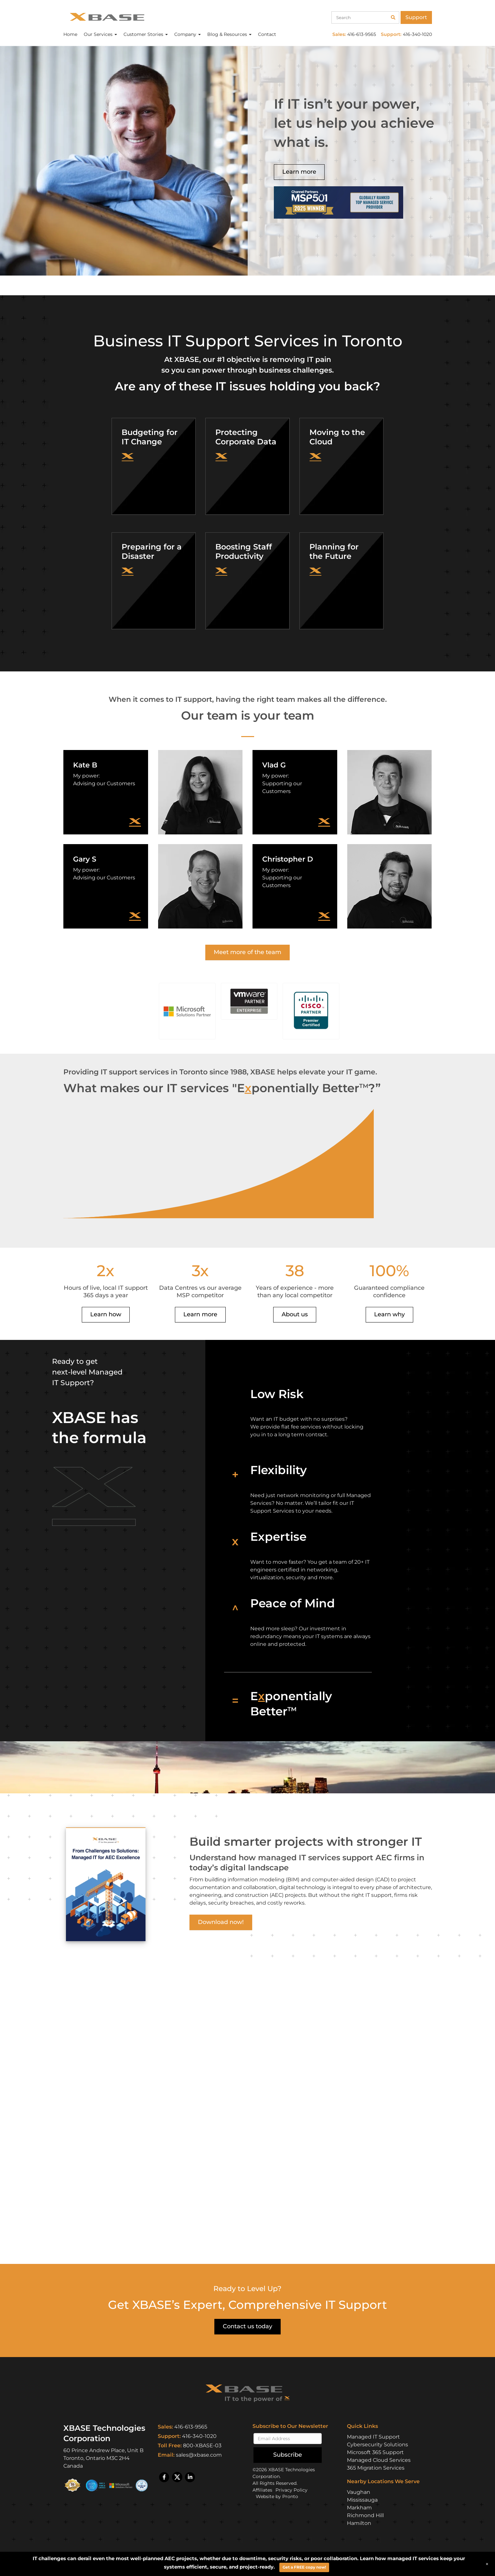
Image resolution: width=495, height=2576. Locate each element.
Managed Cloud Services (379, 2460)
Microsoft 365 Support (375, 2452)
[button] (187, 1011)
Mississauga (362, 2500)
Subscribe (287, 2454)
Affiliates (262, 2490)
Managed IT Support (373, 2437)
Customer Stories (146, 34)
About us (295, 1314)
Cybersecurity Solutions (377, 2444)
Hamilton (359, 2523)
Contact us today (247, 2326)
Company (187, 34)
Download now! (221, 1922)
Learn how (105, 1314)
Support (416, 17)
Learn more (299, 171)
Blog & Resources (229, 34)
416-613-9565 (190, 2427)
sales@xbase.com (199, 2455)
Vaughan (358, 2492)
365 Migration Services (375, 2468)
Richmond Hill (365, 2515)
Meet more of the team (247, 952)
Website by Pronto (277, 2496)
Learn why (389, 1314)
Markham (359, 2508)
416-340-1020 (199, 2436)
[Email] (287, 2438)
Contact (267, 34)
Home (70, 34)
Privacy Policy (291, 2490)
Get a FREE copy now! (304, 2567)
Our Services (100, 34)
